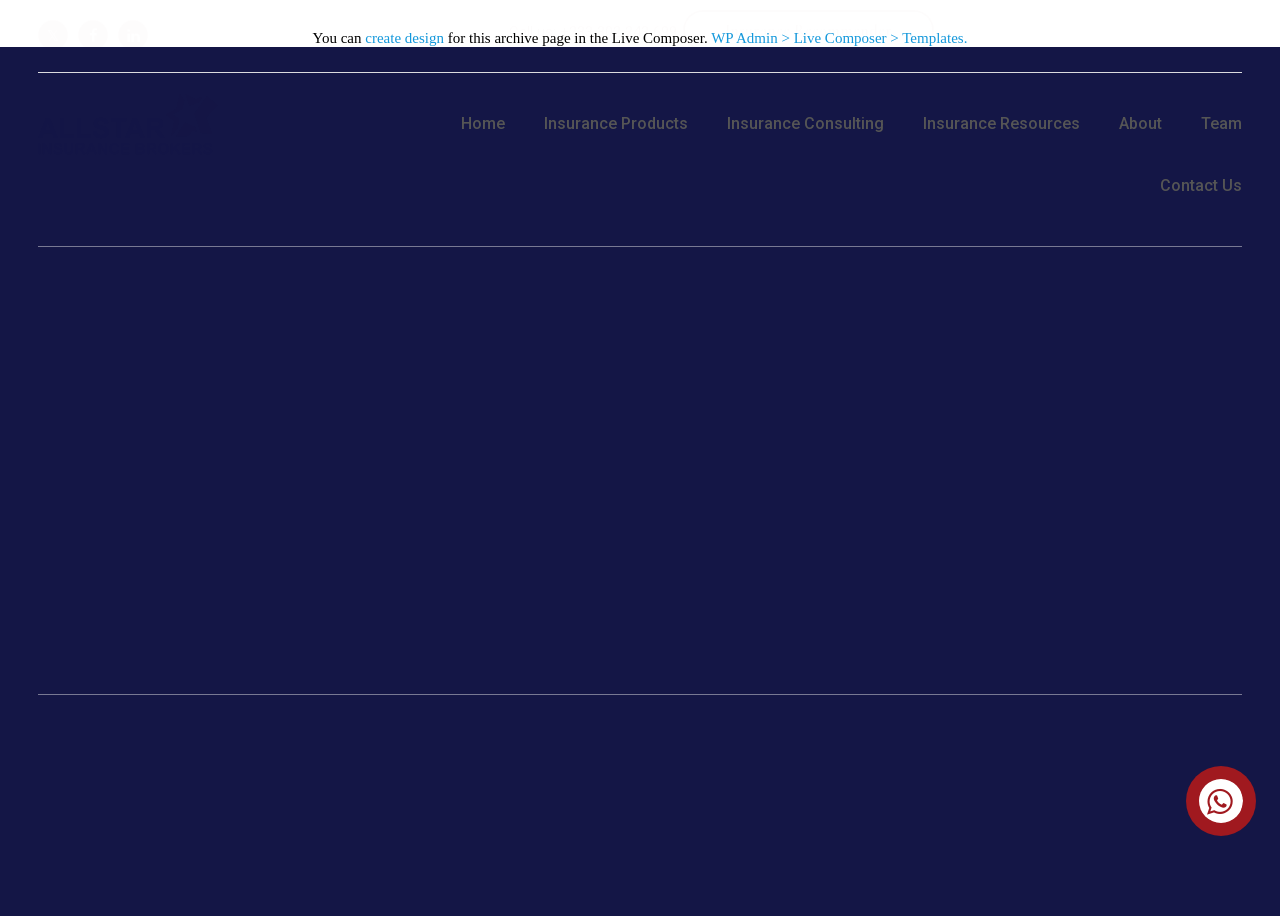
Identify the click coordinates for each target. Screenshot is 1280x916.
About (1140, 123)
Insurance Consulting (805, 123)
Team (1221, 123)
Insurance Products (616, 123)
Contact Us (1201, 185)
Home (483, 123)
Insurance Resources (1001, 123)
